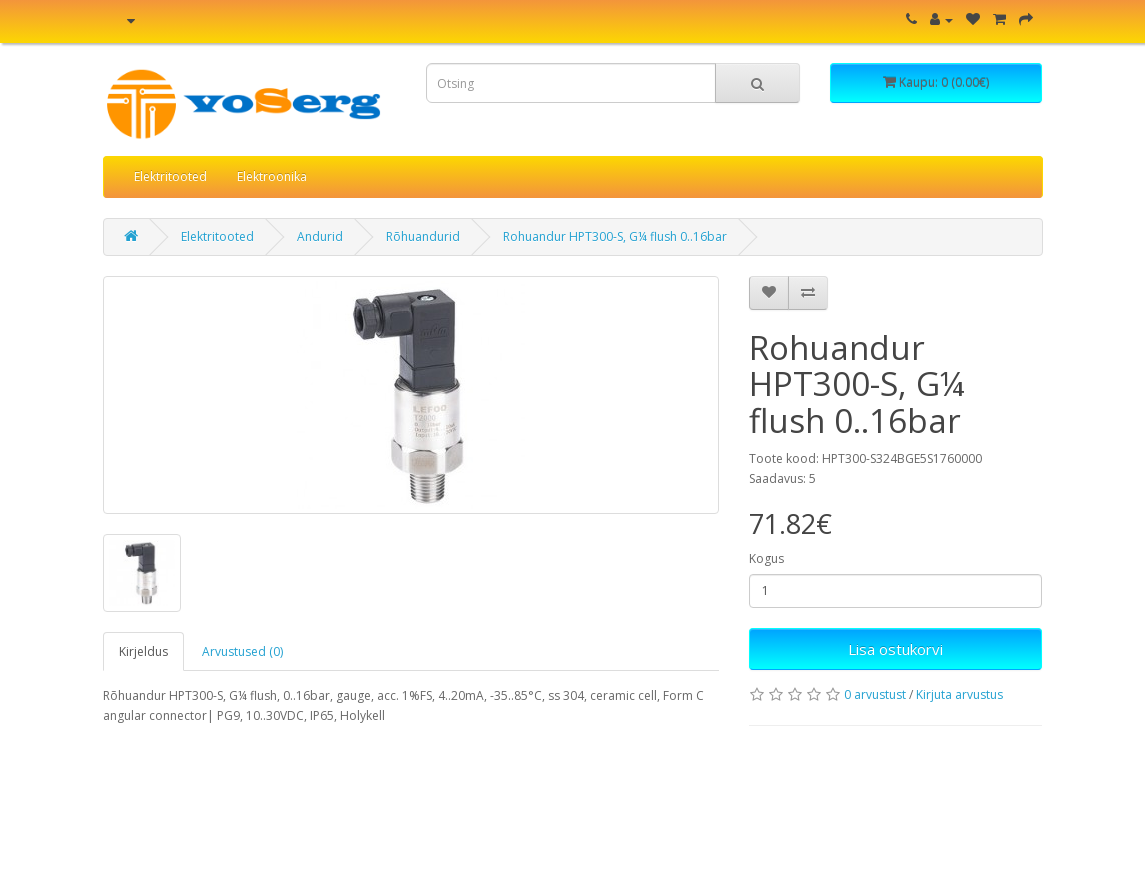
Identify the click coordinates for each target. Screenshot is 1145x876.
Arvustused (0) (242, 651)
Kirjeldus (143, 651)
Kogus (766, 558)
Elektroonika (272, 176)
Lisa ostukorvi (895, 649)
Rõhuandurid (423, 236)
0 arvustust (875, 694)
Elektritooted (170, 176)
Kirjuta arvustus (959, 694)
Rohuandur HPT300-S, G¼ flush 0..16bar (615, 236)
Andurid (320, 236)
